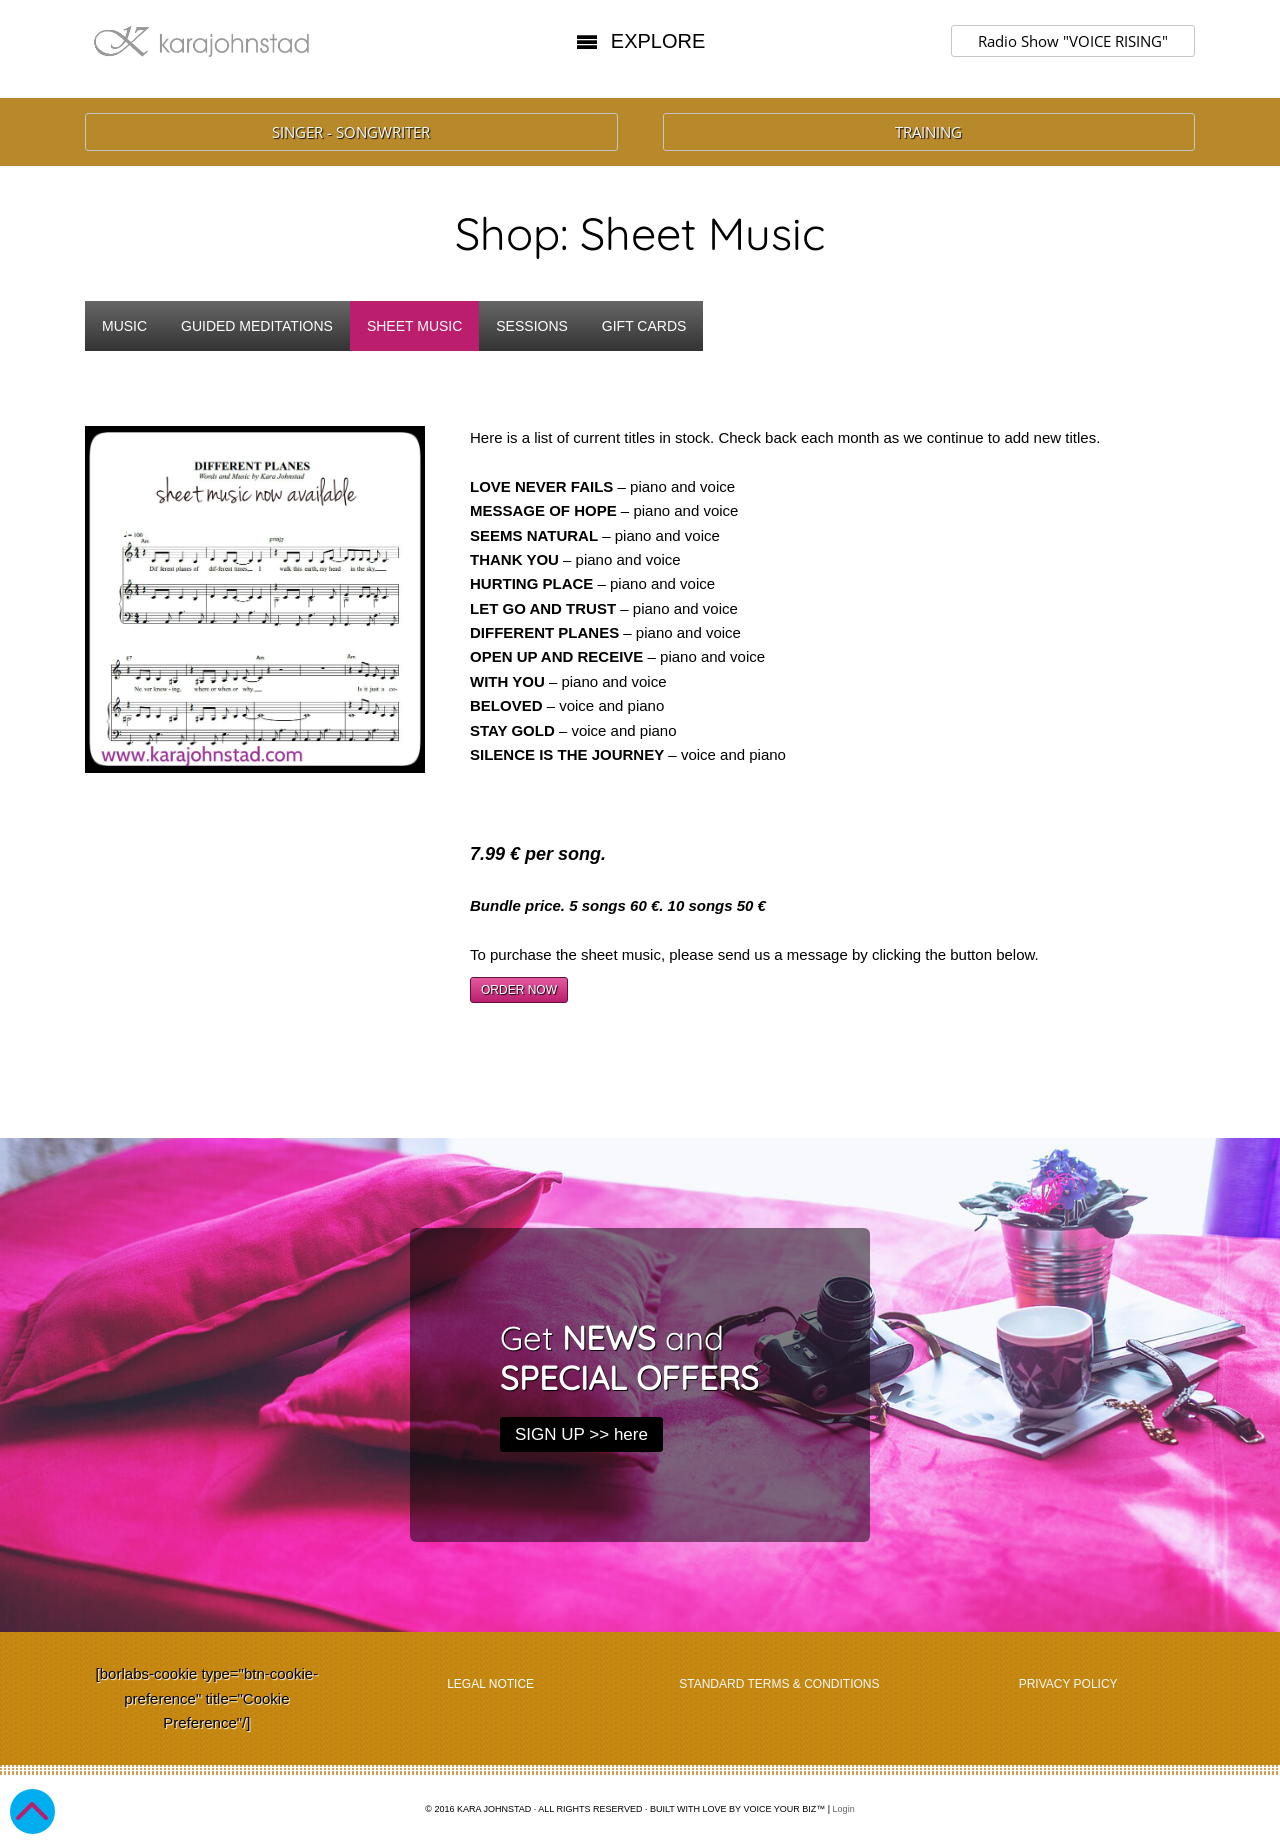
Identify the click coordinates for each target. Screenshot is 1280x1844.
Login (844, 1809)
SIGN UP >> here (581, 1434)
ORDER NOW (519, 990)
